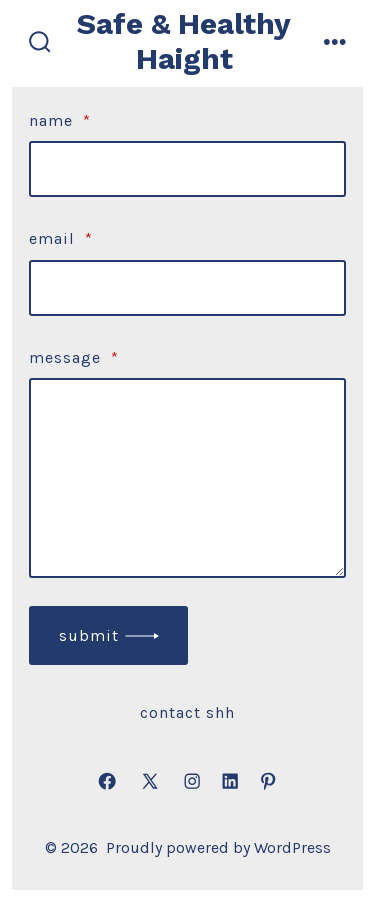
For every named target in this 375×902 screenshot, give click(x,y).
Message (74, 357)
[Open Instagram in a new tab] (192, 782)
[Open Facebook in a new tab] (107, 782)
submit (89, 635)
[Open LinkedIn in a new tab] (230, 782)
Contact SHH (187, 712)
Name (60, 120)
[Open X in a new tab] (150, 782)
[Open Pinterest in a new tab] (268, 782)
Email (61, 238)
